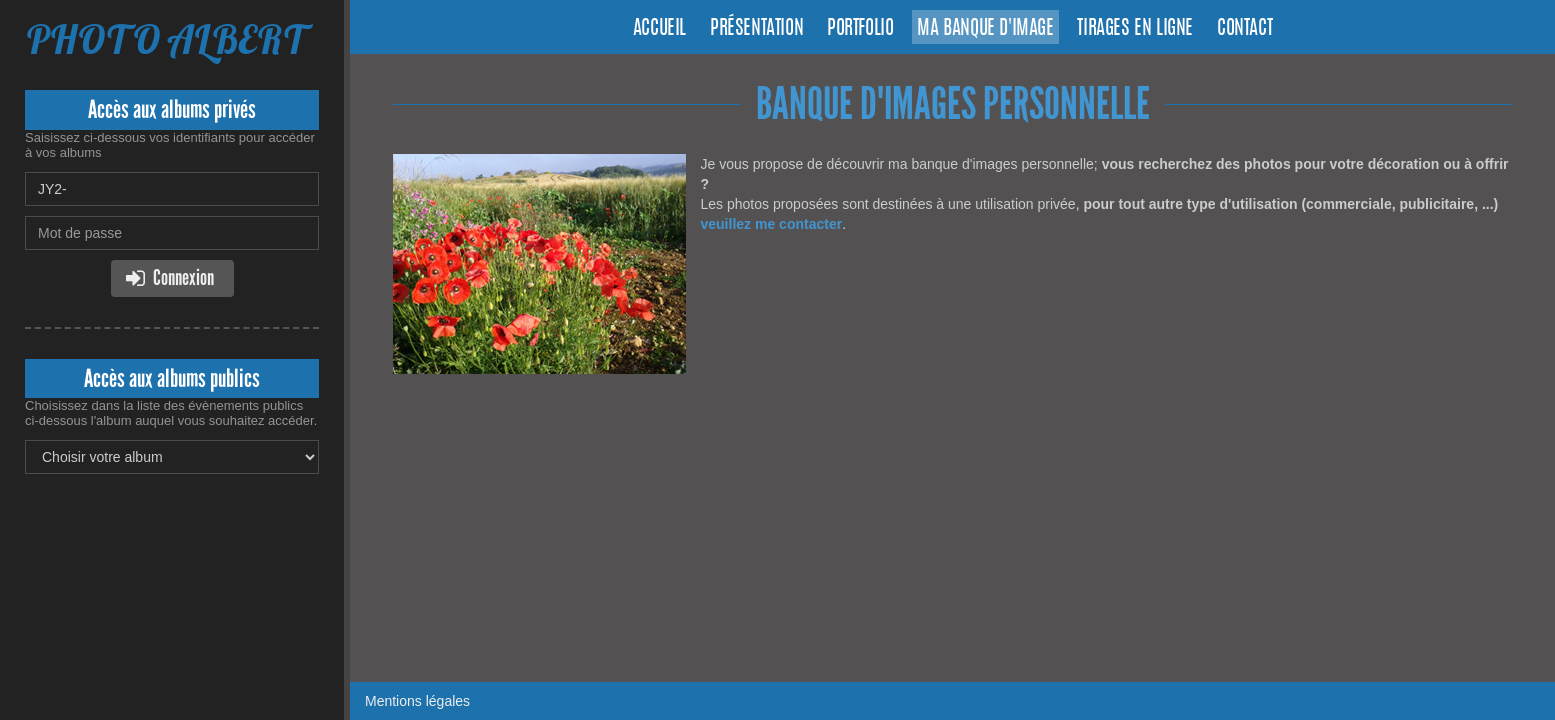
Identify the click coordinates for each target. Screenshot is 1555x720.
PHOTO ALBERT (167, 39)
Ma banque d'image (985, 29)
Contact (1244, 29)
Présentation (756, 29)
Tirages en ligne (1135, 29)
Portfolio (860, 29)
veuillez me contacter (772, 224)
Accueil (659, 29)
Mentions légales (417, 701)
